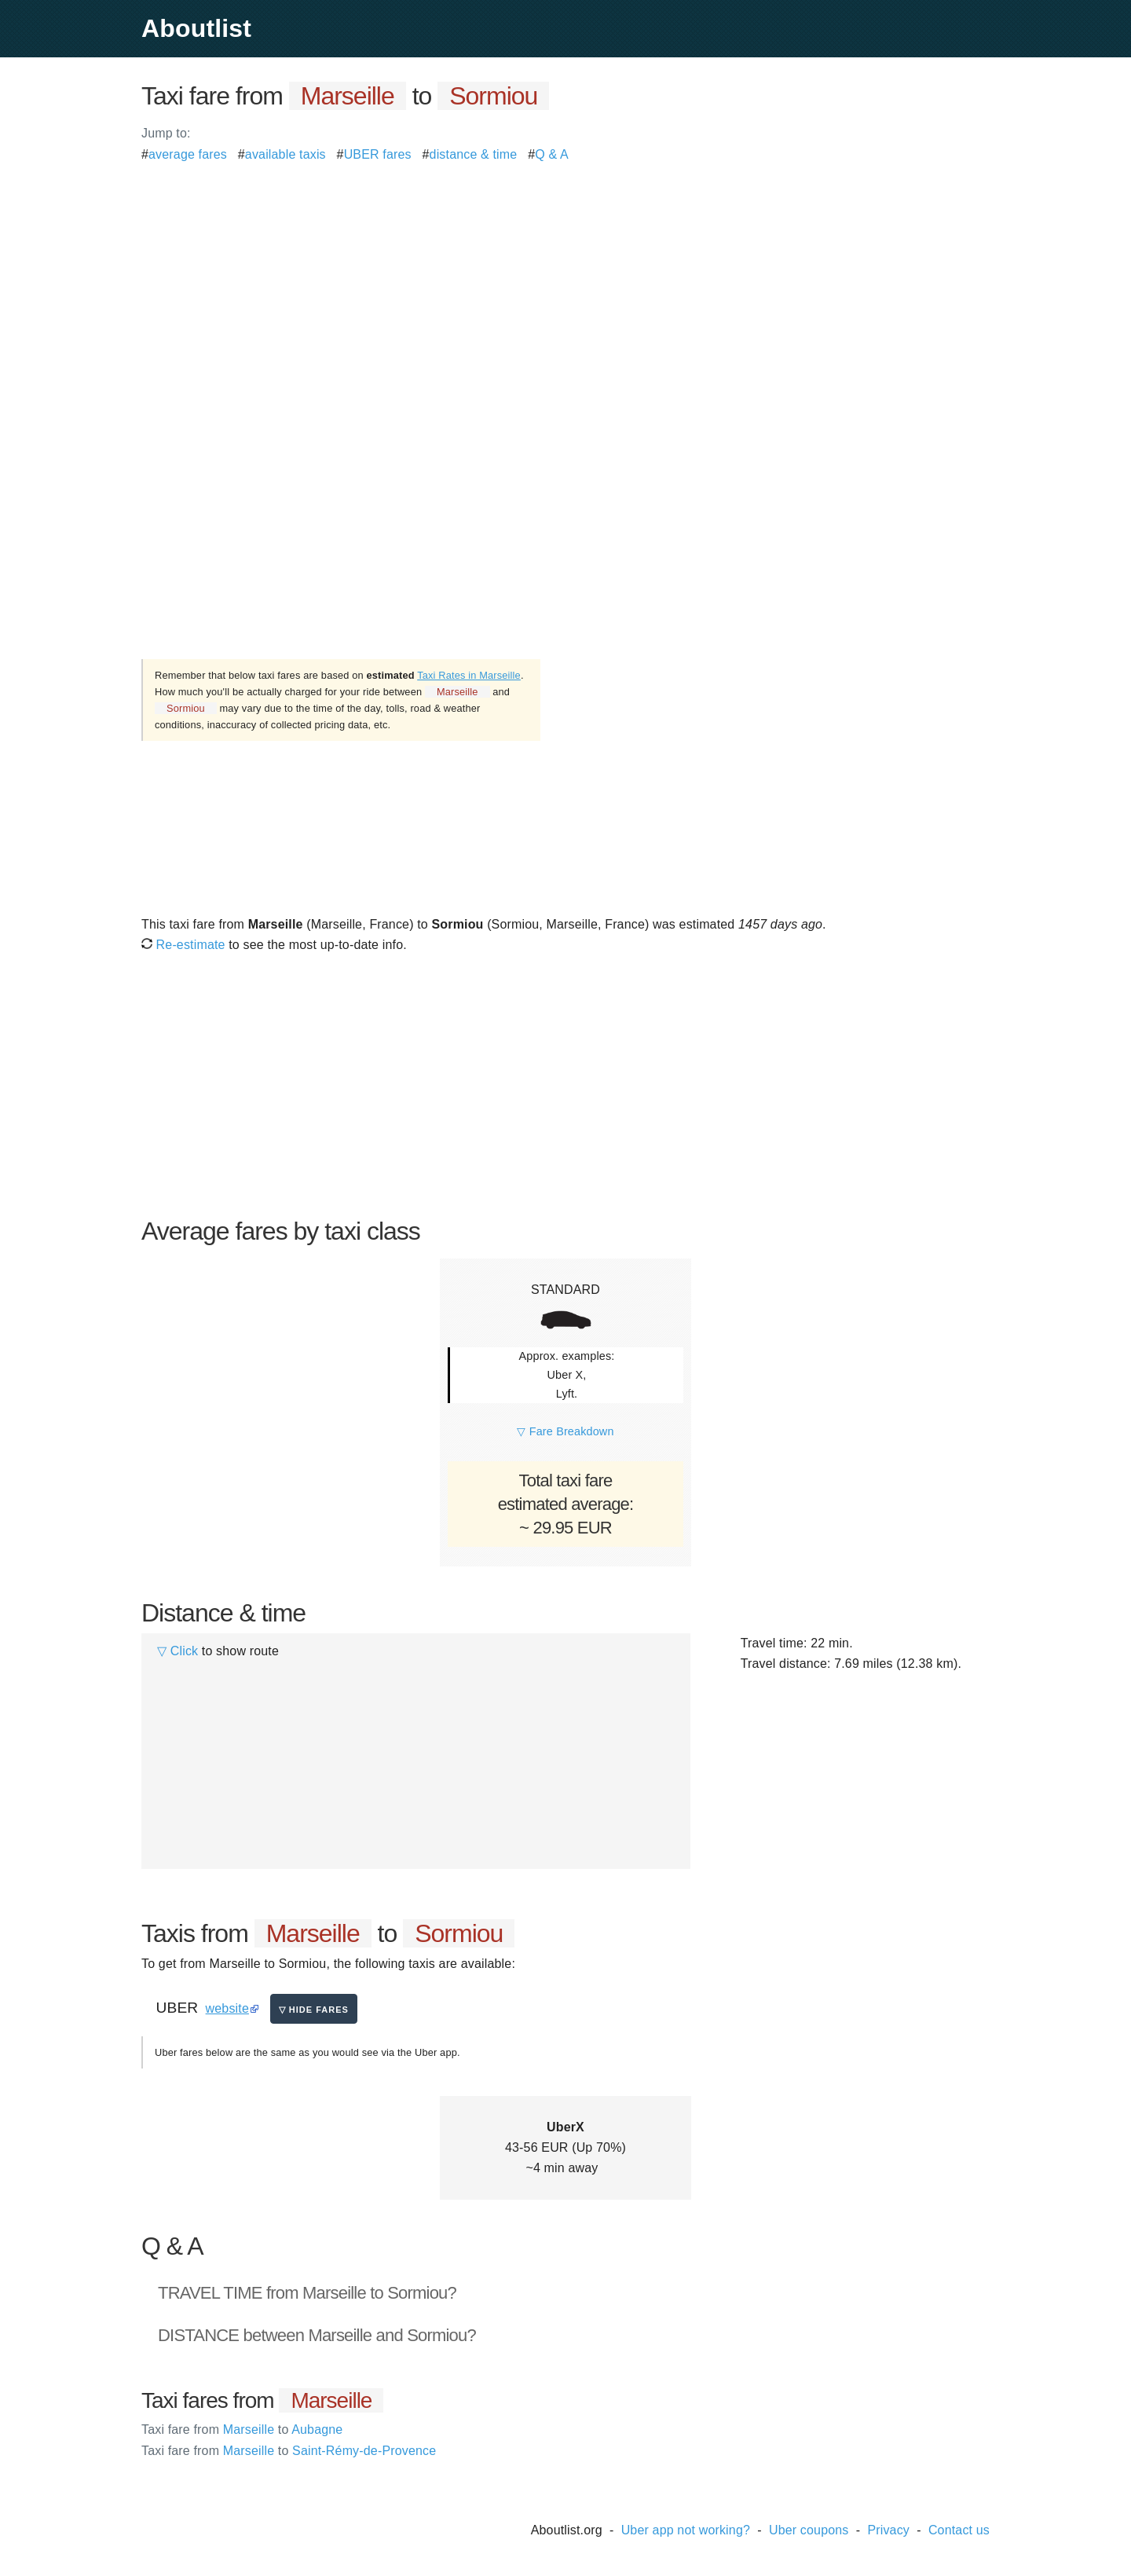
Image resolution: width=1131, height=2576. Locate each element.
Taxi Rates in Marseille (469, 675)
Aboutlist (196, 28)
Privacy (888, 2530)
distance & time (474, 154)
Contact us (959, 2530)
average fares (187, 154)
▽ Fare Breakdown (565, 1431)
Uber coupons (809, 2530)
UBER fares (378, 154)
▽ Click (177, 1651)
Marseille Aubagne (241, 2429)
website (227, 2008)
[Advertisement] (565, 275)
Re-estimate (183, 944)
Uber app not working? (685, 2530)
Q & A (552, 154)
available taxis (285, 154)
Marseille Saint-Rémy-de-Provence (288, 2450)
